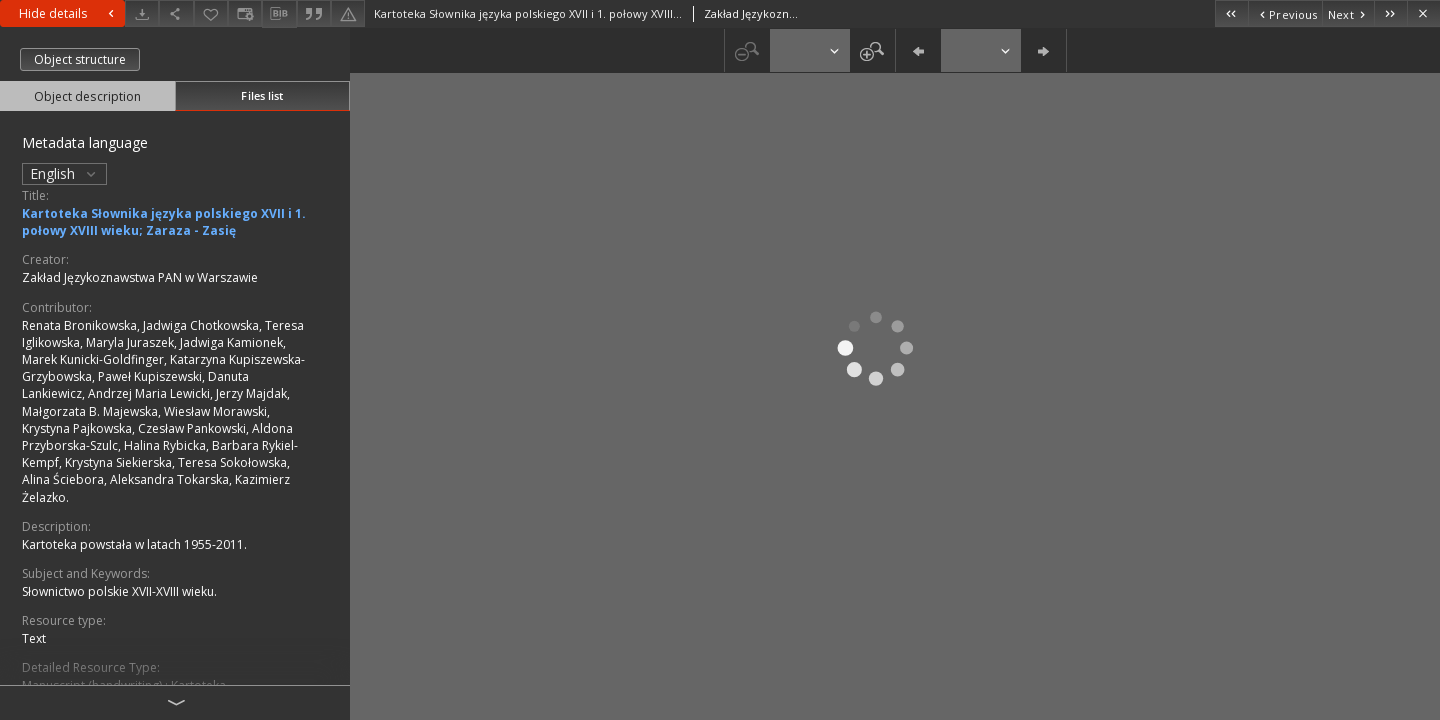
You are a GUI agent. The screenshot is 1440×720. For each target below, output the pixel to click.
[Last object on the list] (1390, 13)
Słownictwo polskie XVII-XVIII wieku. (119, 591)
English (64, 173)
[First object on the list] (1231, 13)
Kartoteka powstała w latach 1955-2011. (134, 544)
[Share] (176, 13)
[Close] (1423, 13)
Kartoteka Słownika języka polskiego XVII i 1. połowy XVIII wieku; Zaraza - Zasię (164, 222)
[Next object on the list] (1348, 13)
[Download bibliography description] (279, 14)
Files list (262, 95)
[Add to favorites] (211, 13)
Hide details (69, 13)
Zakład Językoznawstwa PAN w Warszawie (140, 277)
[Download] (142, 13)
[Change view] (245, 13)
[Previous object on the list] (1285, 13)
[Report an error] (348, 13)
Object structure (80, 59)
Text (34, 638)
